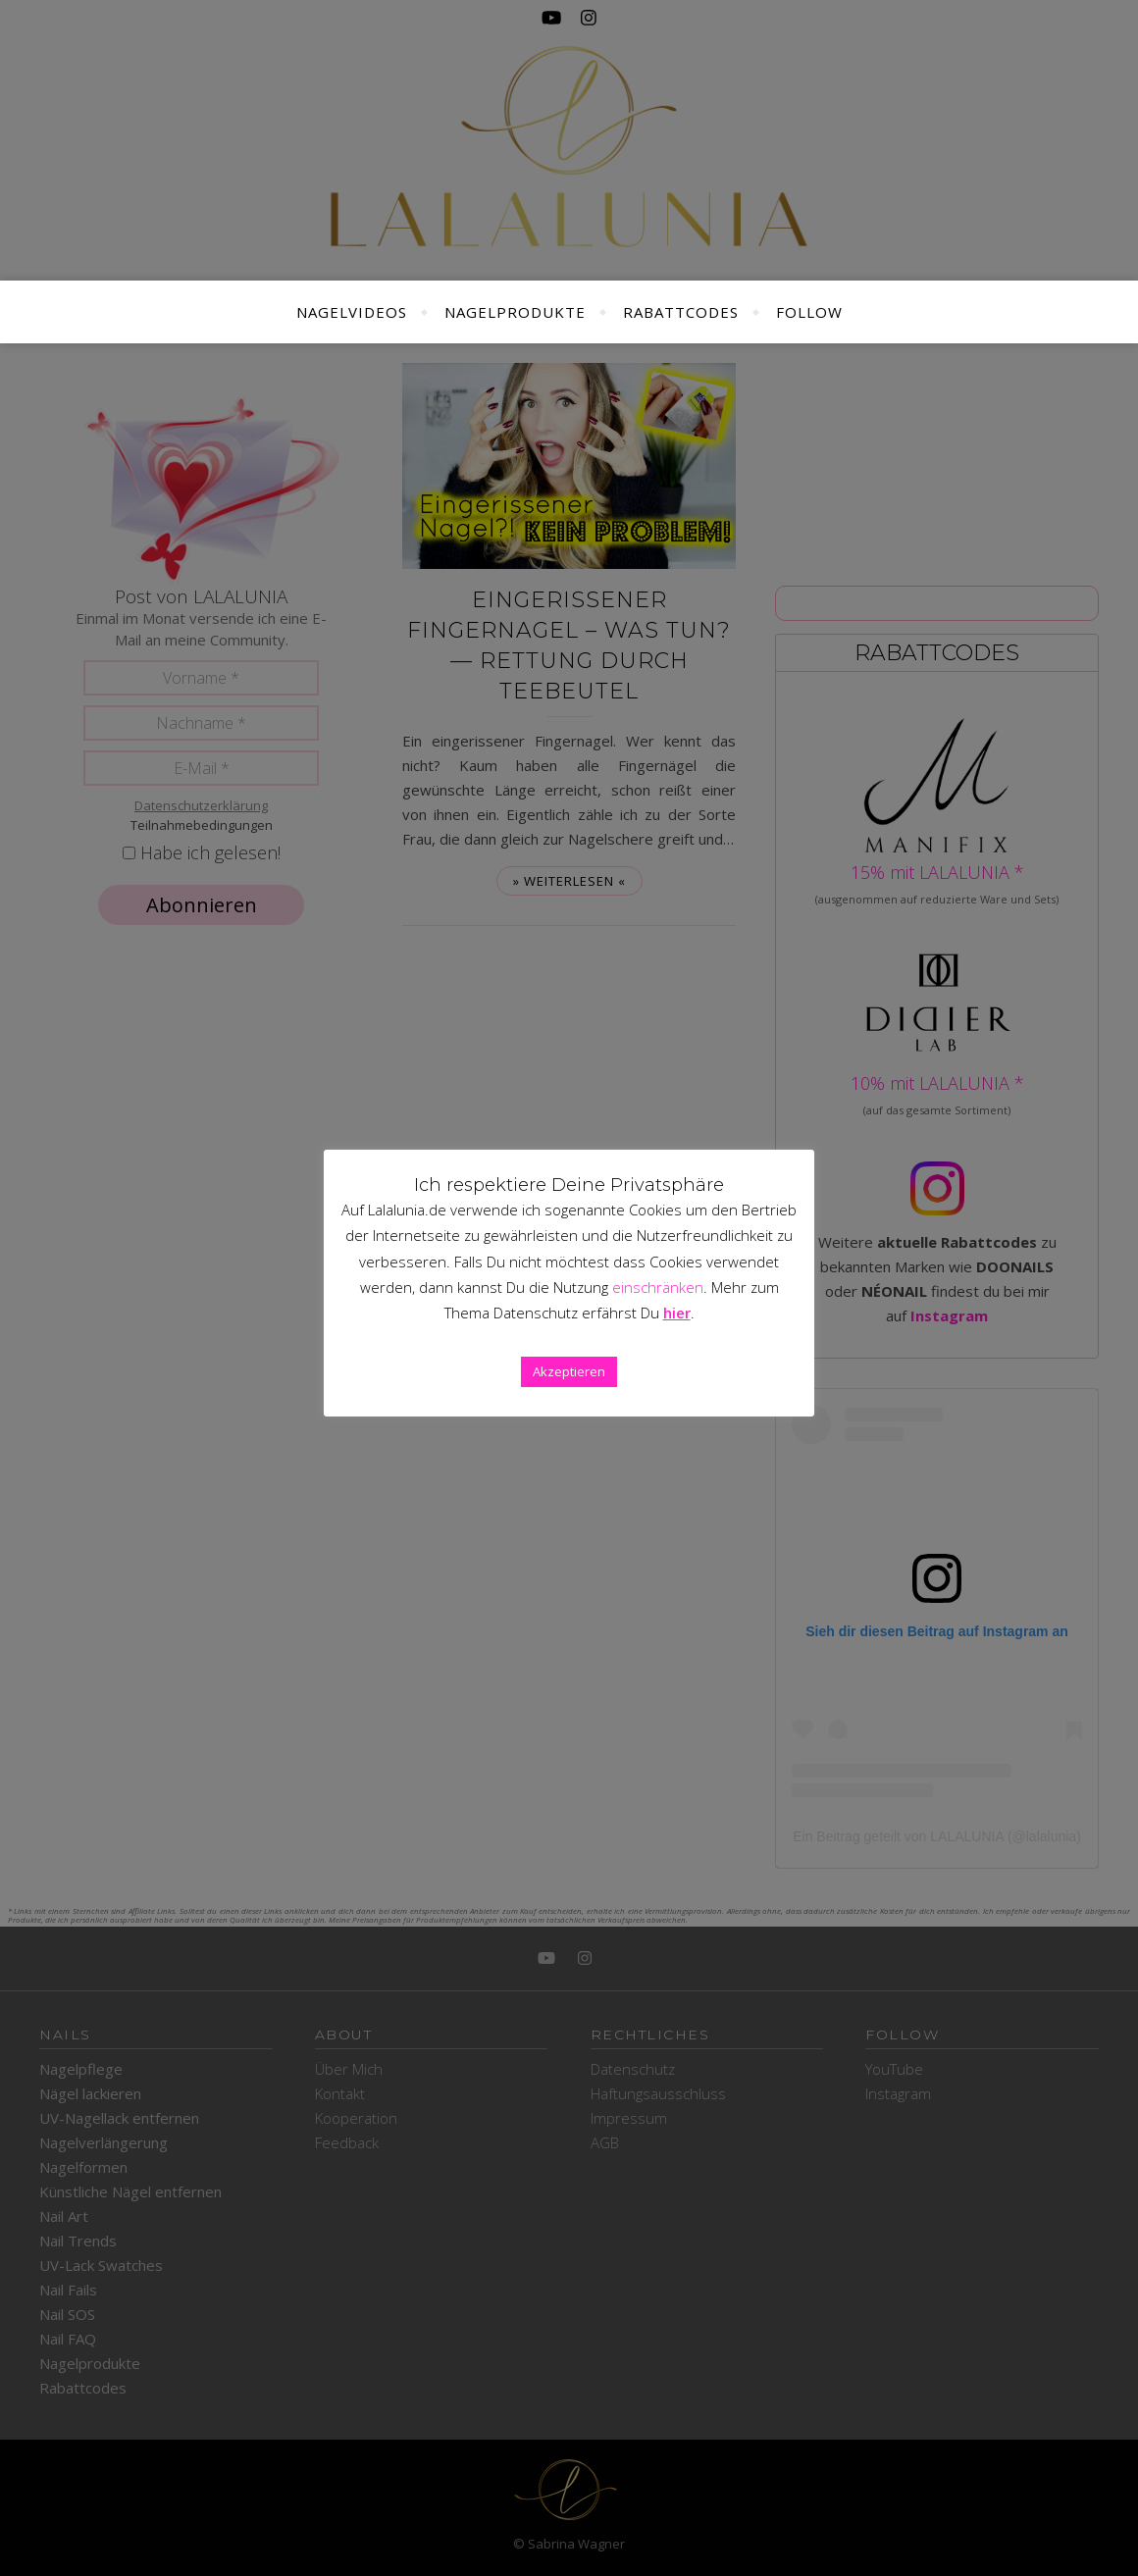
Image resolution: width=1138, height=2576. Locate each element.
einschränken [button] (657, 1287)
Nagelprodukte (515, 312)
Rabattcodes (681, 312)
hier (677, 1312)
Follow (809, 312)
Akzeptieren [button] (569, 1371)
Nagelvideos (351, 312)
